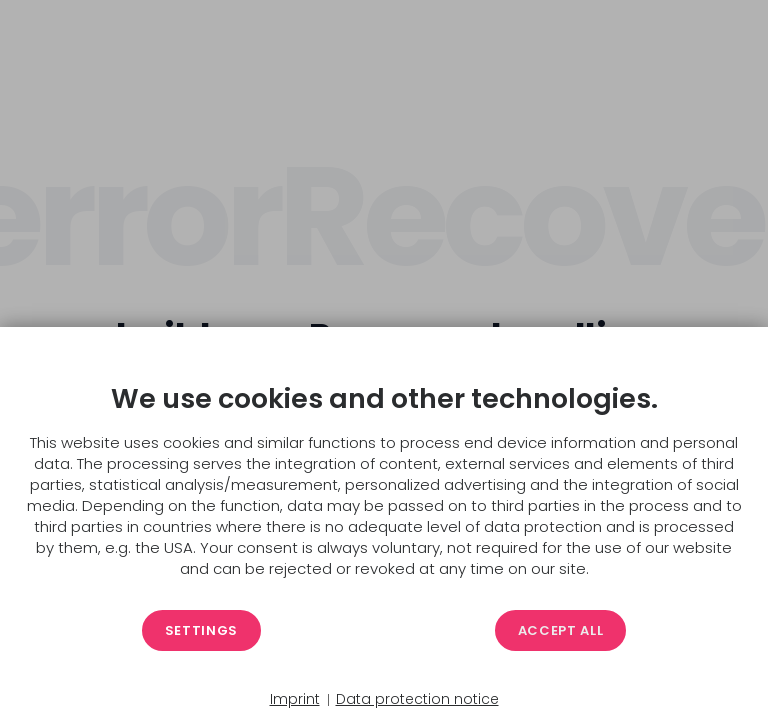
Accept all (561, 630)
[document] (384, 481)
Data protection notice (417, 699)
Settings (201, 630)
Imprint (295, 699)
